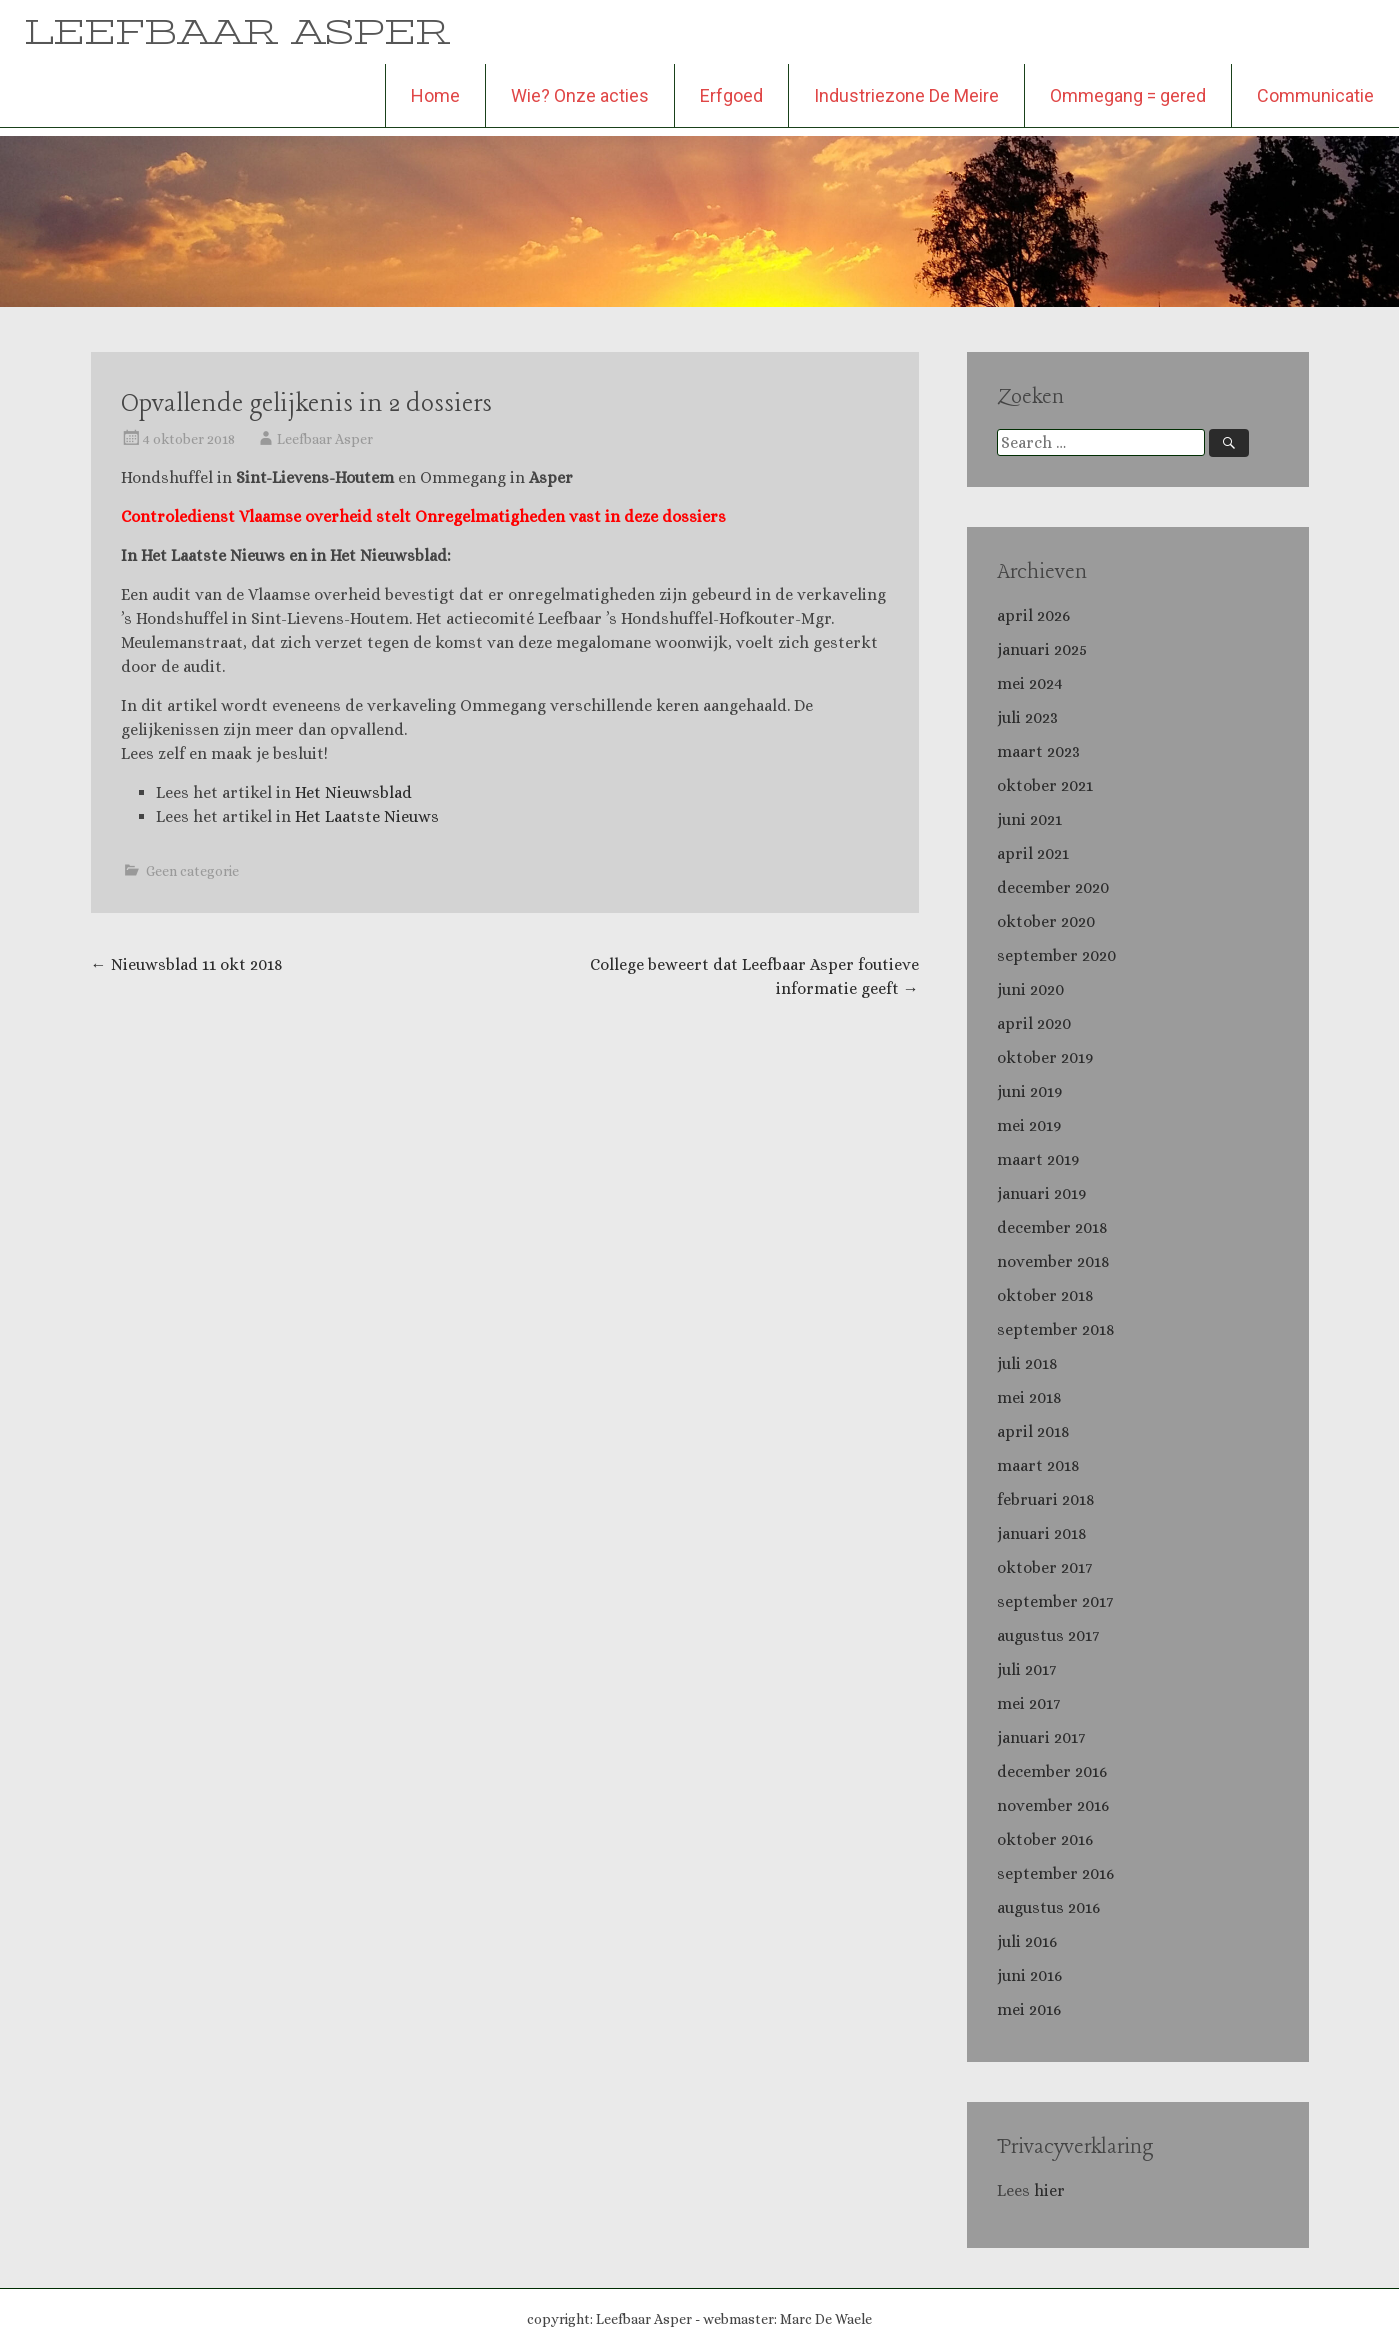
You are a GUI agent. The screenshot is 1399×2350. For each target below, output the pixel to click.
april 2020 (1034, 1023)
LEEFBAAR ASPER (237, 31)
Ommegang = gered (1128, 95)
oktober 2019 (1045, 1057)
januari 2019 (1041, 1193)
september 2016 (1055, 1873)
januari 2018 (1042, 1533)
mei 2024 (1030, 683)
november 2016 (1053, 1805)
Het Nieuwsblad (353, 792)
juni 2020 (1030, 989)
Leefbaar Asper (325, 439)
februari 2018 (1046, 1499)
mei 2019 (1029, 1125)
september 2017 (1055, 1601)
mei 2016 (1029, 2009)
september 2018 (1056, 1329)
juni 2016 (1029, 1975)
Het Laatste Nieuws (367, 816)
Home (435, 95)
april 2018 (1033, 1431)
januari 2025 (1042, 649)
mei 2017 (1028, 1703)
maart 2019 (1038, 1159)
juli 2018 (1027, 1363)
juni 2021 (1029, 819)
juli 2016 (1027, 1941)
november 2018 (1053, 1261)
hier (1051, 2190)
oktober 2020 (1046, 921)
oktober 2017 (1044, 1567)
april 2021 (1033, 853)
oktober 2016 (1045, 1839)
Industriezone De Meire (906, 95)
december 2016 (1052, 1771)
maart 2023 (1038, 751)
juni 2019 (1029, 1091)
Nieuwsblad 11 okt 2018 (187, 964)
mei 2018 (1029, 1397)
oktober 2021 (1045, 785)
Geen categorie (192, 871)
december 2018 (1052, 1227)
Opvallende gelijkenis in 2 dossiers (306, 404)
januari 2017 (1041, 1737)
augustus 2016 (1048, 1907)
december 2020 (1053, 887)
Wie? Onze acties (580, 95)
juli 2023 (1027, 717)
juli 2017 (1026, 1669)
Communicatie (1315, 95)
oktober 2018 (1045, 1295)
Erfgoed (731, 95)
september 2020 (1056, 955)
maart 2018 (1038, 1465)
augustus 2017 (1048, 1635)
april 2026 (1033, 615)
